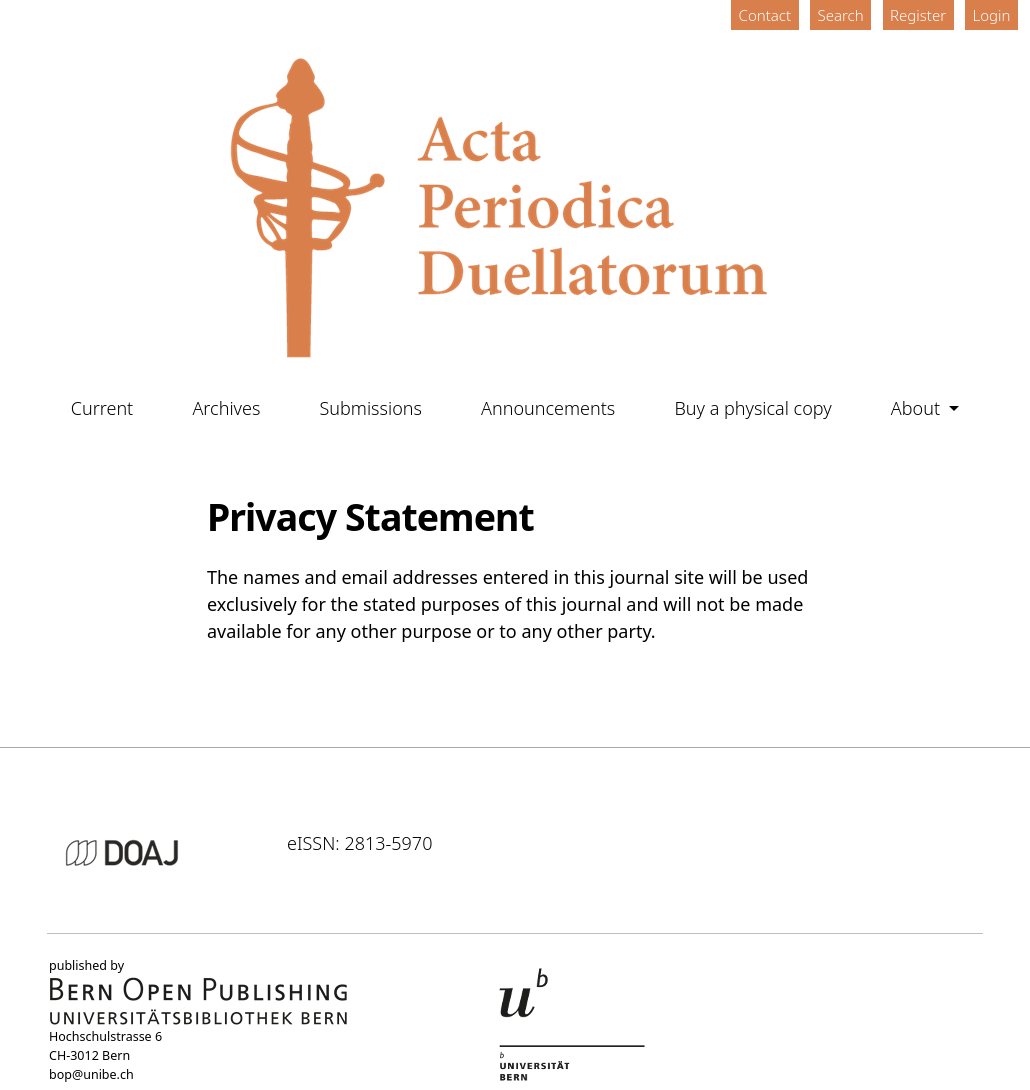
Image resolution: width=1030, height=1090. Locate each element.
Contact (765, 15)
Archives (226, 408)
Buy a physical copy (752, 408)
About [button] (918, 408)
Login (992, 15)
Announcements (548, 408)
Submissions (371, 408)
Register (918, 15)
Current (102, 408)
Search (840, 15)
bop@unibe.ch (91, 1074)
